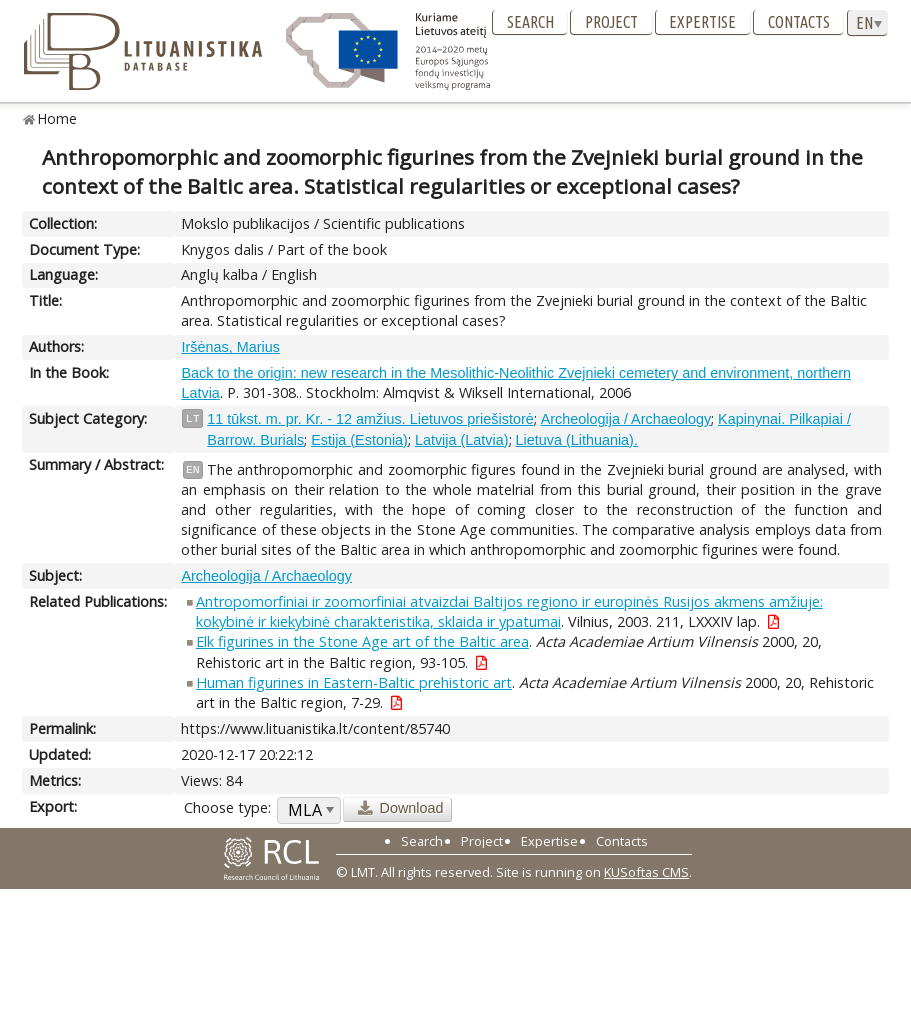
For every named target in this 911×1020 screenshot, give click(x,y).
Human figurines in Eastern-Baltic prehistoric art (354, 682)
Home (57, 118)
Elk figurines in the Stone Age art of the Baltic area (362, 641)
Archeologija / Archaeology (626, 419)
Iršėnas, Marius (230, 347)
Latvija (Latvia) (462, 440)
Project (611, 22)
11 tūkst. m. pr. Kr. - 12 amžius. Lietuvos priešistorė (370, 419)
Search (530, 22)
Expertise (702, 22)
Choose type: (227, 807)
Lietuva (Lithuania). (577, 440)
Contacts (799, 22)
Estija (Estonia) (359, 440)
